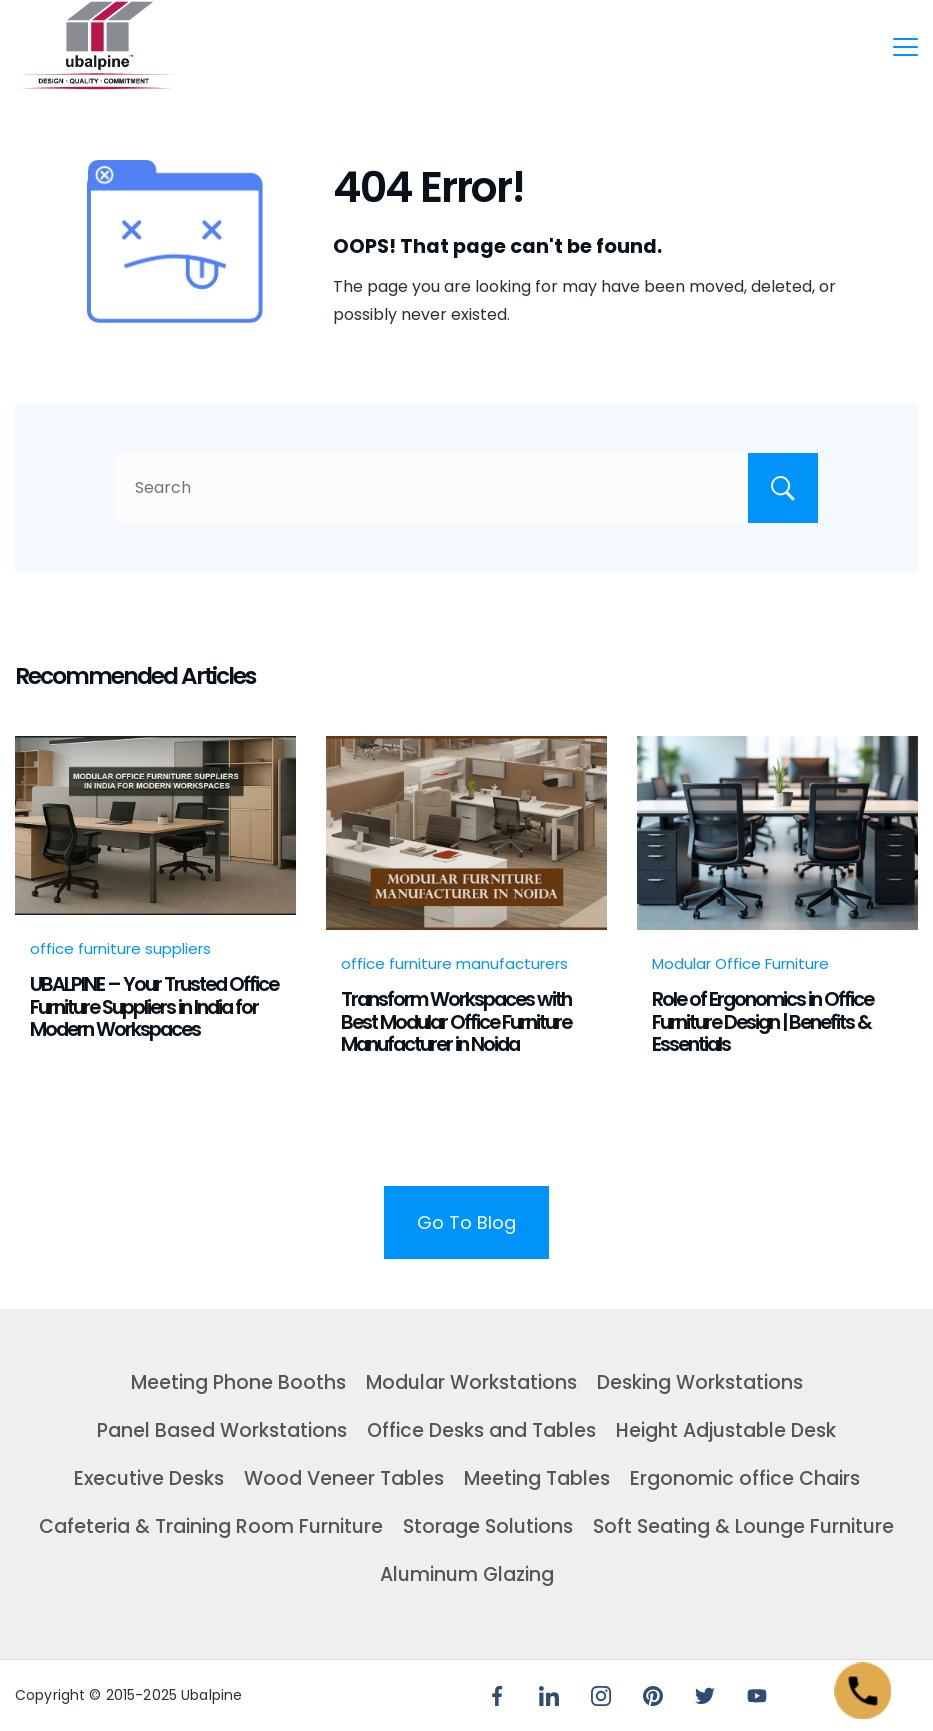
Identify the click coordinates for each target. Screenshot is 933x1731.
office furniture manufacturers (454, 963)
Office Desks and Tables (481, 1430)
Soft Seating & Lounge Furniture (743, 1526)
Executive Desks (149, 1478)
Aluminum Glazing (467, 1574)
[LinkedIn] (549, 1696)
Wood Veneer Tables (344, 1478)
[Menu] (905, 47)
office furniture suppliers (120, 948)
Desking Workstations (700, 1382)
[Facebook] (497, 1696)
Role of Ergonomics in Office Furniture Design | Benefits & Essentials (762, 1021)
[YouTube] (757, 1696)
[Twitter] (705, 1696)
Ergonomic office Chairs (745, 1478)
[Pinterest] (653, 1696)
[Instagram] (601, 1696)
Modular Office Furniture (740, 963)
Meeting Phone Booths (238, 1382)
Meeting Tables (537, 1478)
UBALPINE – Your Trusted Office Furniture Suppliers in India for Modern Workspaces (154, 1006)
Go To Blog (466, 1222)
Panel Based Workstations (222, 1430)
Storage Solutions (488, 1526)
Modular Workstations (471, 1382)
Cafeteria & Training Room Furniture (211, 1526)
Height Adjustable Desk (726, 1430)
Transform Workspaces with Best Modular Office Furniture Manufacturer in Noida (456, 1021)
